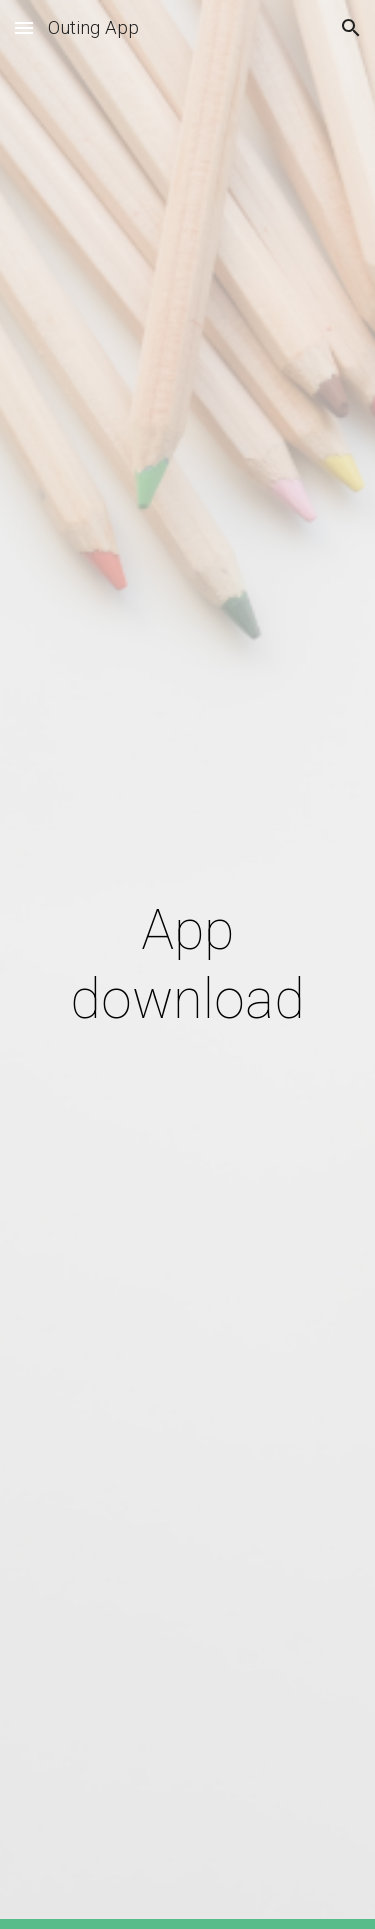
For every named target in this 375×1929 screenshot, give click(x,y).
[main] (188, 964)
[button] (24, 27)
